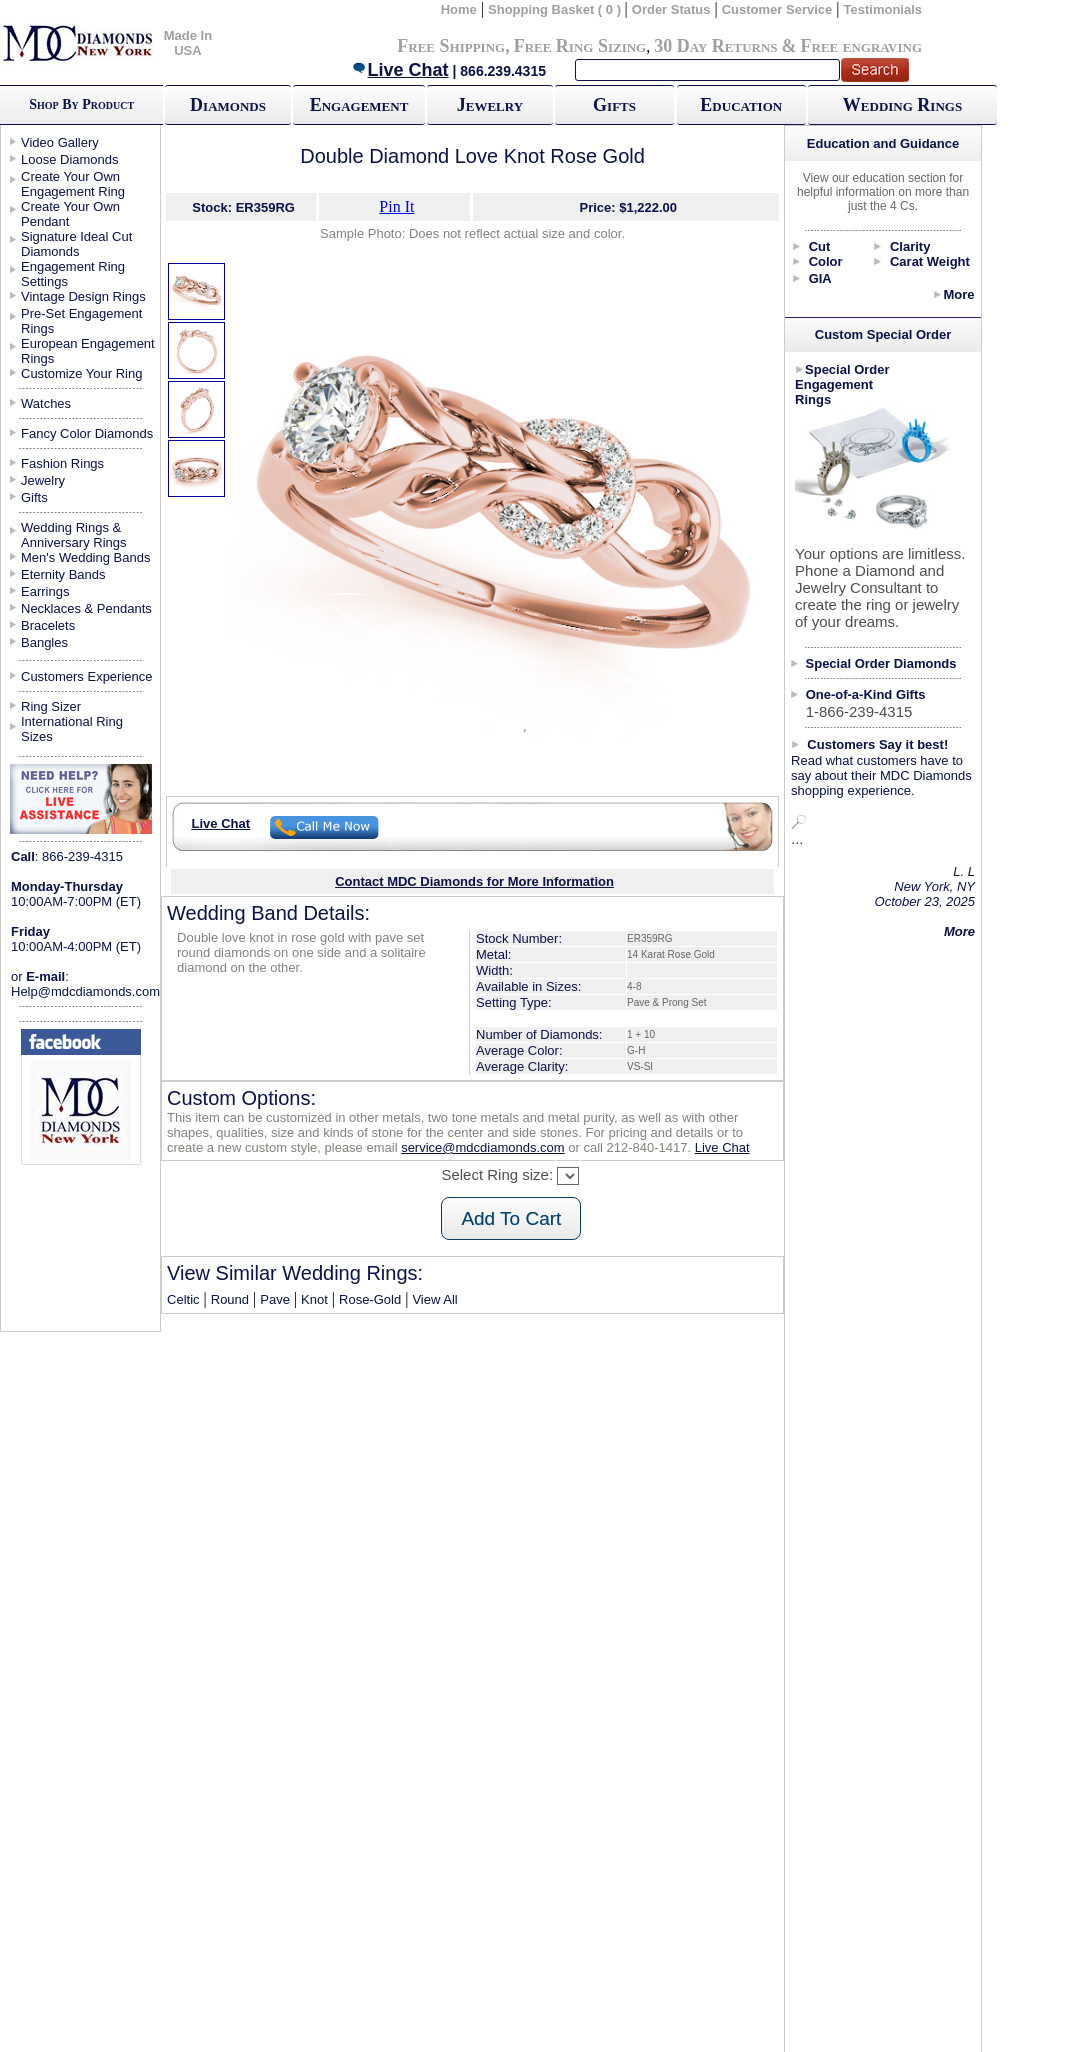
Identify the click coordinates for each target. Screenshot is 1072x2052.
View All (434, 1299)
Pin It (396, 206)
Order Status (671, 9)
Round (230, 1299)
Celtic (183, 1299)
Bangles (44, 642)
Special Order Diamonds (881, 663)
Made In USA (188, 43)
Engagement (359, 105)
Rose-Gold (370, 1299)
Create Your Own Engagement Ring (73, 184)
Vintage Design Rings (83, 296)
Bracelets (48, 625)
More (958, 294)
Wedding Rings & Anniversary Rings (74, 535)
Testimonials (883, 9)
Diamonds (228, 105)
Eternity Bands (63, 574)
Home (459, 9)
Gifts (614, 105)
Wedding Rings (902, 105)
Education (741, 105)
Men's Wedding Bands (85, 557)
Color (826, 261)
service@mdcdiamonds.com (482, 1147)
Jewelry (490, 105)
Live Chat (400, 70)
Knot (314, 1299)
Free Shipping (451, 46)
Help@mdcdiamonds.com (85, 991)
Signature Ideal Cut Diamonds (76, 244)
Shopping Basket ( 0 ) (556, 9)
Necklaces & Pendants (86, 608)
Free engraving (861, 46)
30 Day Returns (715, 46)
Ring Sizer (51, 706)
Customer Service (777, 9)
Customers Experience (87, 676)
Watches (46, 403)
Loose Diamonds (70, 159)
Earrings (45, 591)
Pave (275, 1299)
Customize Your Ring (81, 373)
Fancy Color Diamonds (87, 433)
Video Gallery (60, 142)
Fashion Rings (62, 463)
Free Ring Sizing (580, 46)
